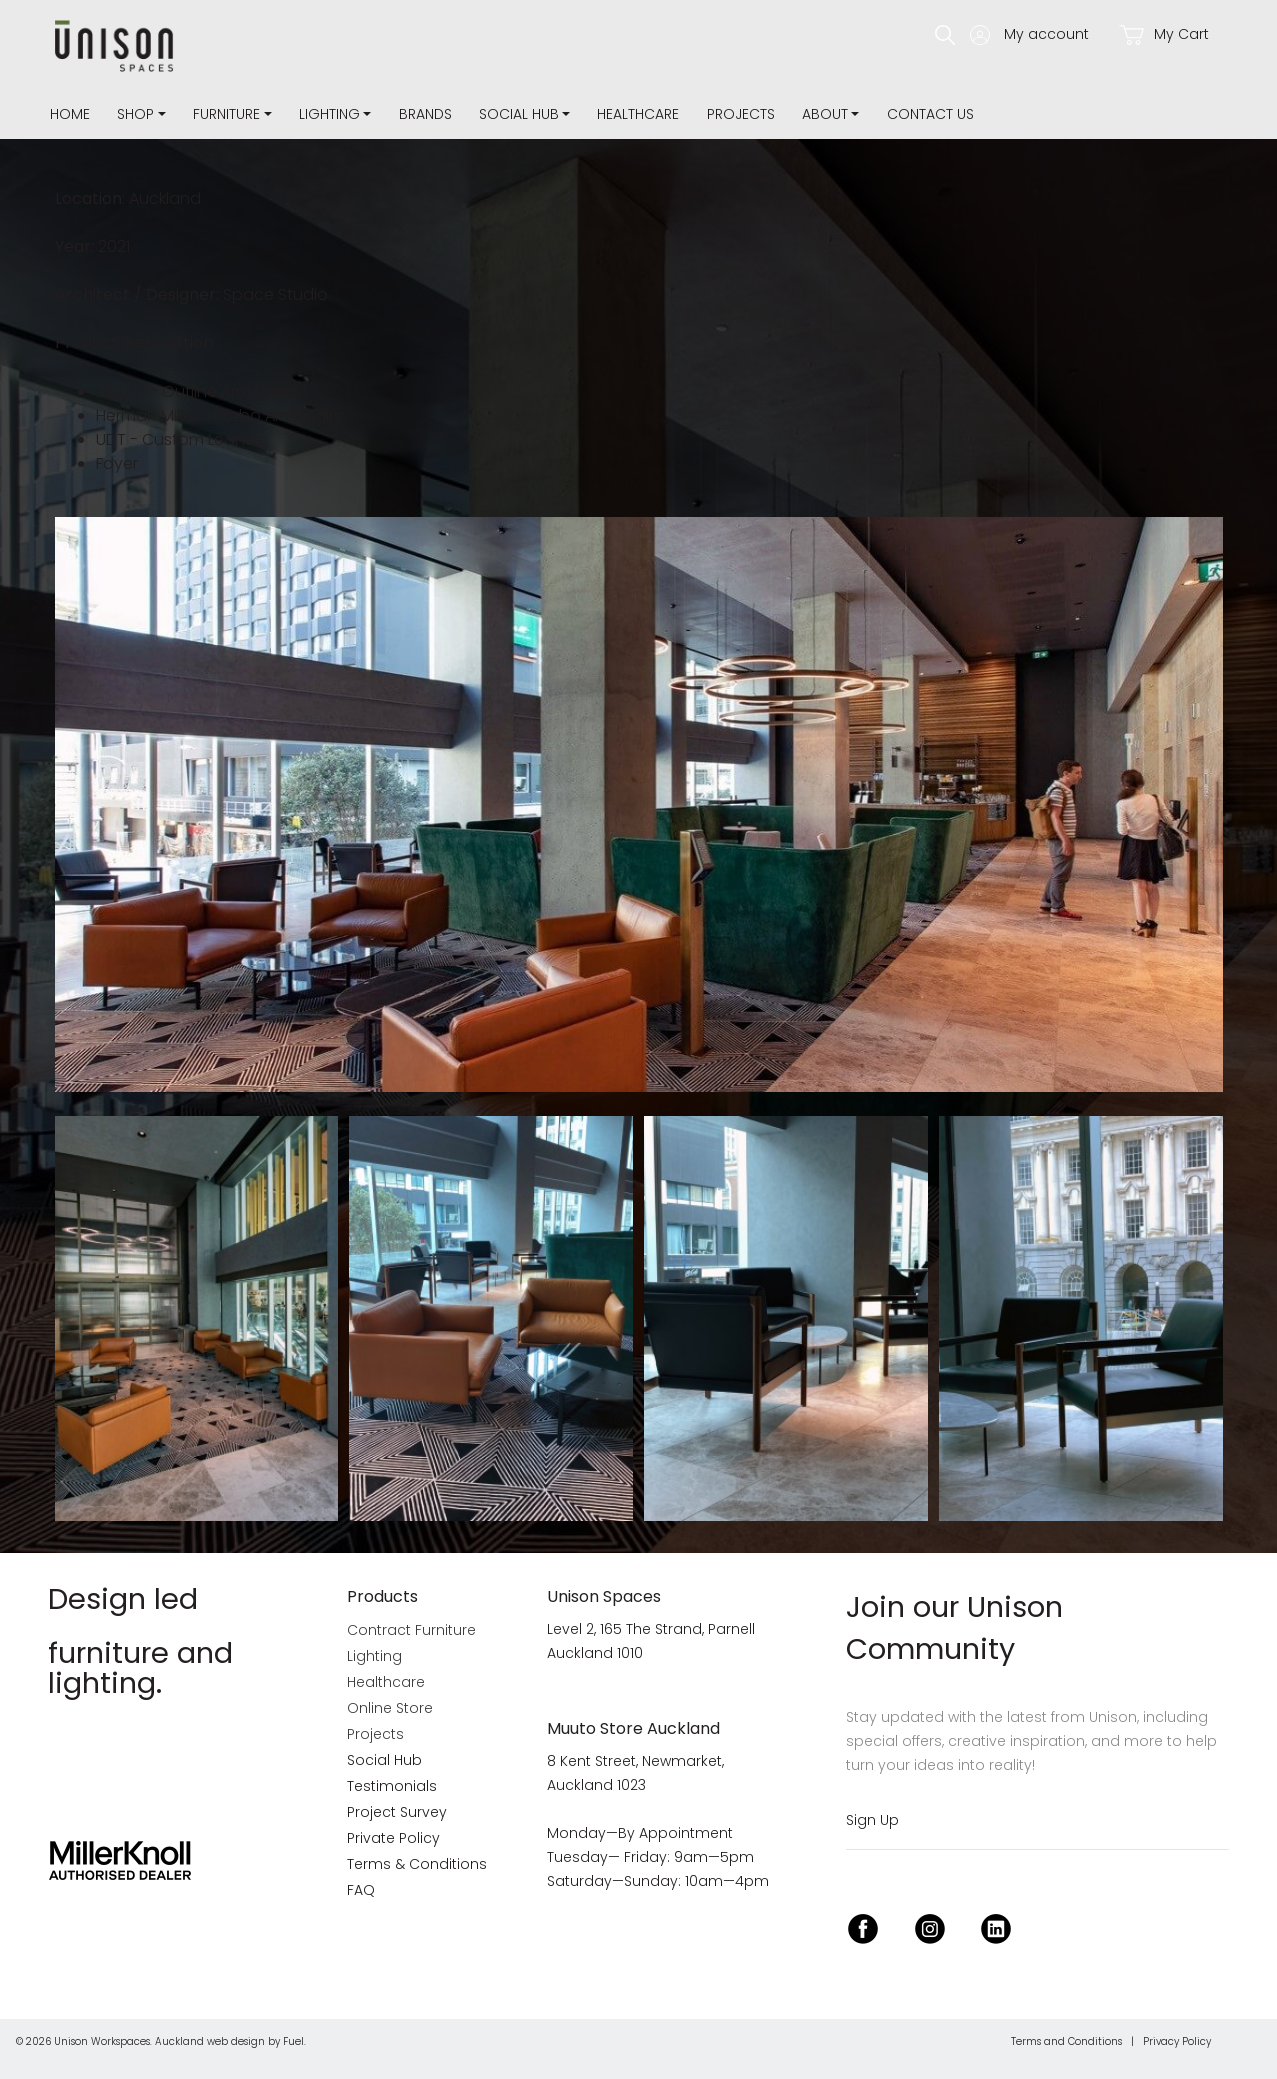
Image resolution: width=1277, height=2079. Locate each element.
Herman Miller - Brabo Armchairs (219, 415)
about (825, 114)
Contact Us (930, 114)
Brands (425, 114)
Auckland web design (210, 2041)
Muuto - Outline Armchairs (197, 391)
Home (70, 114)
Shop (135, 114)
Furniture (226, 114)
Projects (741, 114)
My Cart (1164, 34)
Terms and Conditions (1066, 2041)
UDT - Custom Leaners (182, 439)
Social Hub (519, 114)
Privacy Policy (1177, 2041)
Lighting (329, 114)
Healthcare (638, 114)
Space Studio (275, 294)
